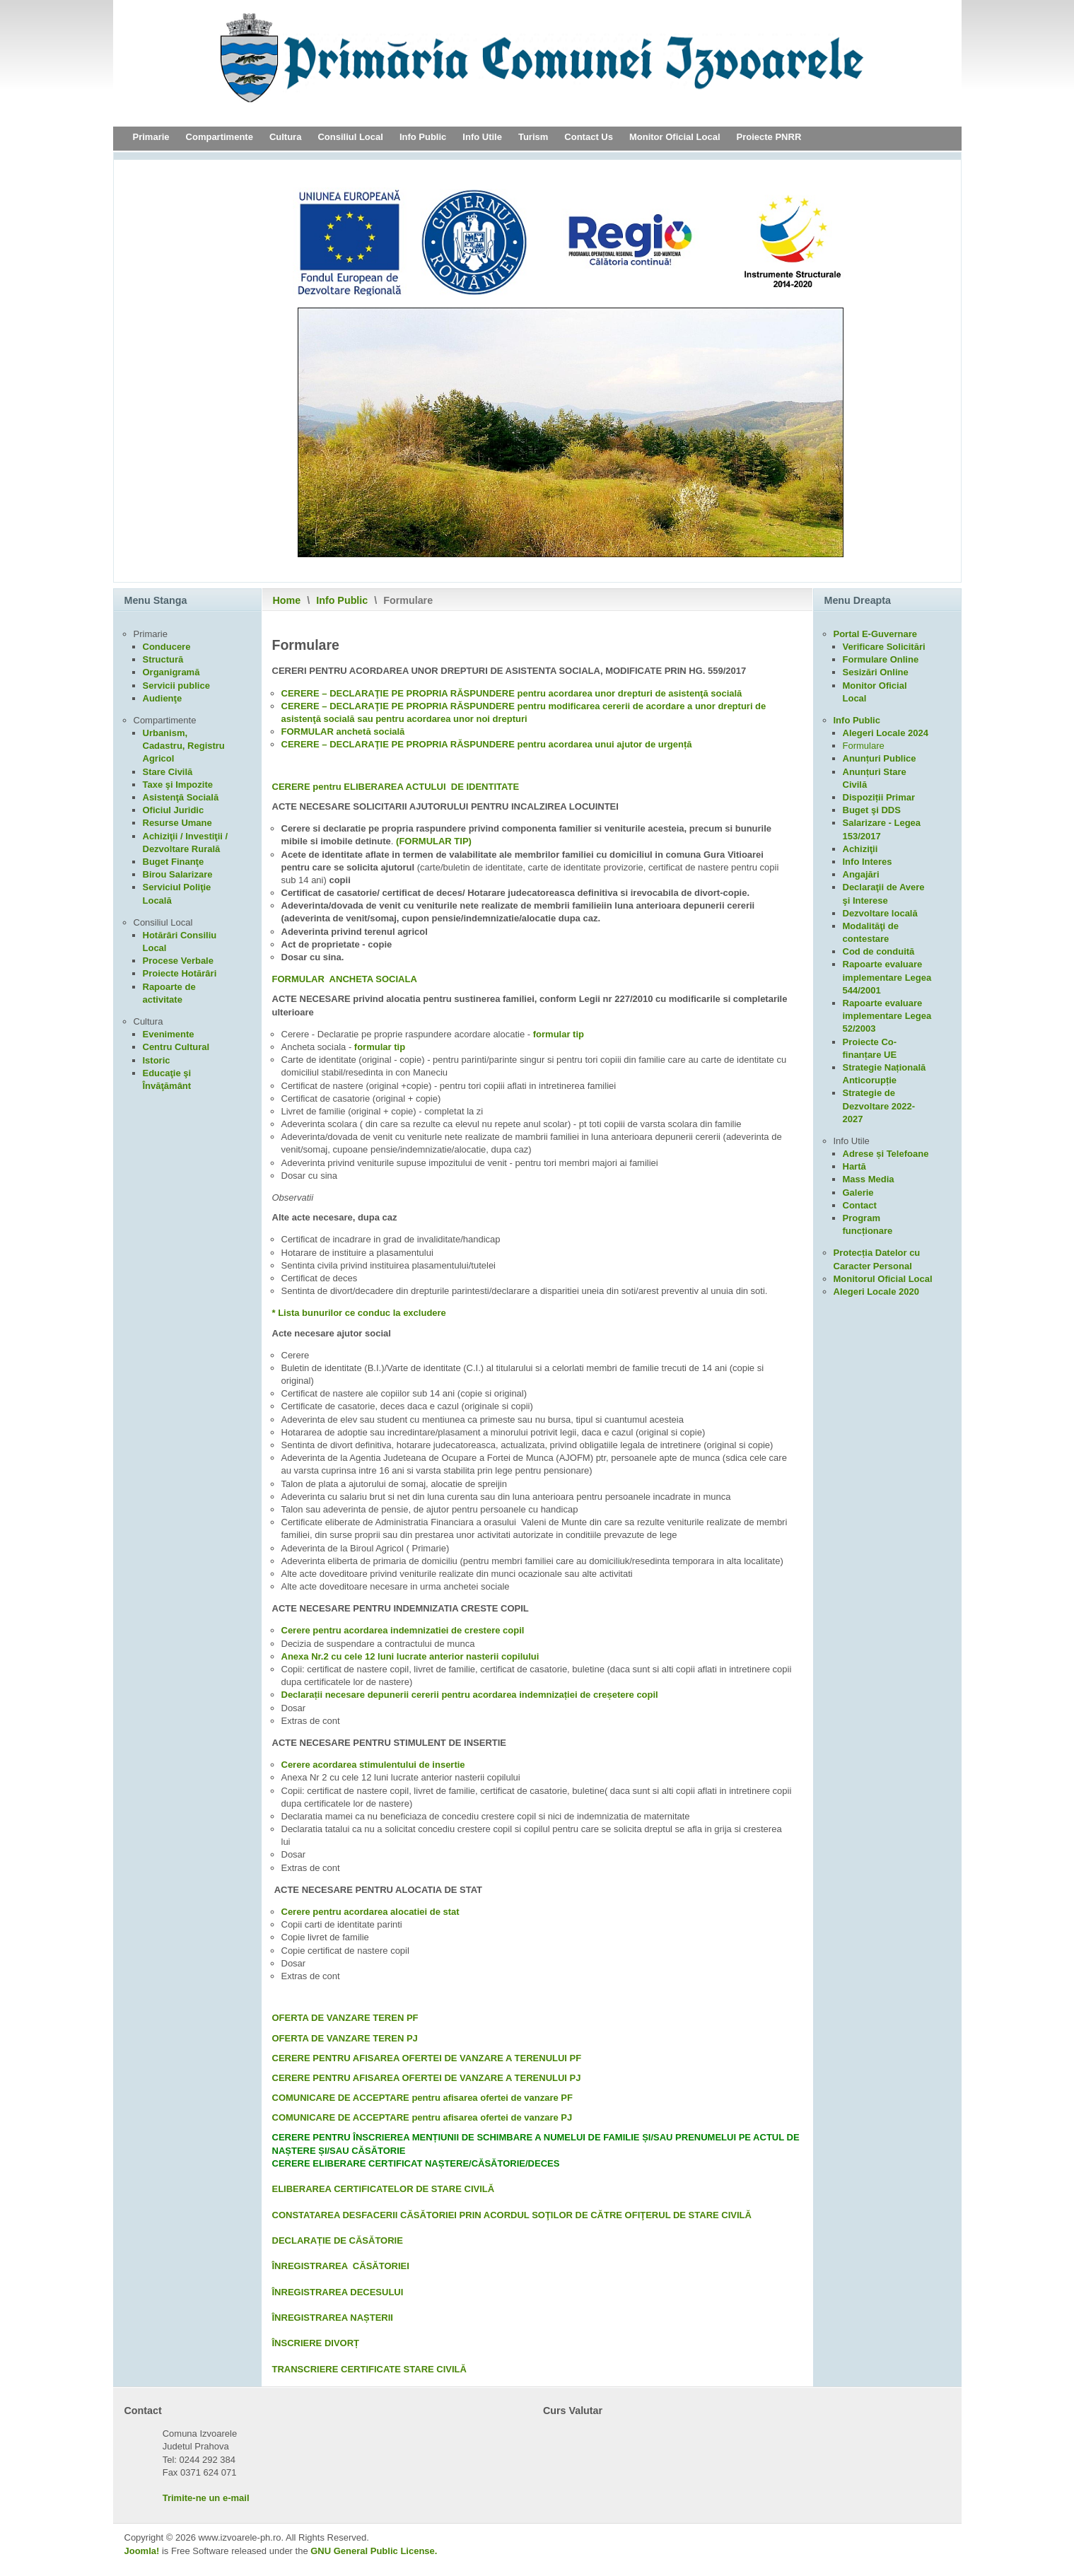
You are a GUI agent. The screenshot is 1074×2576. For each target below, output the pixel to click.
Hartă (854, 1166)
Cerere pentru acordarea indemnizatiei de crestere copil (403, 1630)
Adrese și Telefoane (886, 1153)
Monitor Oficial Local (674, 137)
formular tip (558, 1034)
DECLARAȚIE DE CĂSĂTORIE (337, 2240)
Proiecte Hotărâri (180, 973)
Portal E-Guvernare (876, 634)
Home (287, 600)
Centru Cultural (176, 1047)
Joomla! (142, 2551)
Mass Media (868, 1179)
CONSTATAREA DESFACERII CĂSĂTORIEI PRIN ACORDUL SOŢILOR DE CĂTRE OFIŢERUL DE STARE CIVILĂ (512, 2215)
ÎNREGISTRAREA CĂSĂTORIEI (340, 2266)
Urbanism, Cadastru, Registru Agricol (184, 746)
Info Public (422, 137)
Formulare (864, 745)
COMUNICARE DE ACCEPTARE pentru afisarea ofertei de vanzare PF (422, 2097)
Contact (860, 1205)
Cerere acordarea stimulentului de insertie (373, 1764)
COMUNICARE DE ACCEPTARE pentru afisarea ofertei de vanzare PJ (422, 2117)
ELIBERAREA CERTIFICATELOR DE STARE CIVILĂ (383, 2189)
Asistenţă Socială (181, 797)
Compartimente (219, 137)
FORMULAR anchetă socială (343, 731)
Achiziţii (860, 849)
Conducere (167, 646)
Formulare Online (881, 659)
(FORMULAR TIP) (434, 841)
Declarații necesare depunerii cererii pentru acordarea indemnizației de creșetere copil (469, 1694)
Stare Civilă (168, 772)
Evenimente (168, 1034)
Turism (533, 137)
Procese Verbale (178, 960)
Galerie (858, 1192)
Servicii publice (176, 685)
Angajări (861, 874)
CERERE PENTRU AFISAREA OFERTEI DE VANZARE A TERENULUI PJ (426, 2078)
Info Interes (867, 861)
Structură (163, 659)
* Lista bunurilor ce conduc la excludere (359, 1312)
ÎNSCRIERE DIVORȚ (316, 2343)
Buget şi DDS (872, 810)
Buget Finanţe (173, 861)
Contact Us (588, 137)
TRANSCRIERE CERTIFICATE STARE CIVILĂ (369, 2369)
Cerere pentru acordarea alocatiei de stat (370, 1911)
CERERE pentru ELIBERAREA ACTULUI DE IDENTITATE (396, 786)
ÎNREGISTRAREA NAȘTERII (332, 2317)
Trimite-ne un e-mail (206, 2498)
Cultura (285, 137)
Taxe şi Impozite (178, 784)
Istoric (156, 1060)
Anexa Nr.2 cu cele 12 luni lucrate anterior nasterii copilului (410, 1656)
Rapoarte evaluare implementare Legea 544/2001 (887, 977)
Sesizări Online (876, 672)
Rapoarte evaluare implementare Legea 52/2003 (887, 1016)
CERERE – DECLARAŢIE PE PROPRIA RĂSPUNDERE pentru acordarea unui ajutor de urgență (486, 744)
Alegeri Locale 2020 (876, 1291)
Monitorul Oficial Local (883, 1279)
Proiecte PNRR (769, 137)
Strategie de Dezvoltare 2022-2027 (879, 1106)
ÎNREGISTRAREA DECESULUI (338, 2292)
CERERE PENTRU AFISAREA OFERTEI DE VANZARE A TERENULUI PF (427, 2058)
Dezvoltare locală (880, 913)
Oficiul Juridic (173, 810)
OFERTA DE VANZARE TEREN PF (345, 2017)
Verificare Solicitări (884, 646)
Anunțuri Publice (879, 758)
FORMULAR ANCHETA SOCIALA (344, 979)
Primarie (151, 137)
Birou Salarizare (178, 874)
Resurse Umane (177, 822)
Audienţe (162, 698)
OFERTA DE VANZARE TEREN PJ (345, 2038)
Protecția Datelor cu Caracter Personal (877, 1259)
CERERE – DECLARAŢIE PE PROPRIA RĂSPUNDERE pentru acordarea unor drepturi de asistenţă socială (511, 693)
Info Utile (482, 137)
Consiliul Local (350, 137)
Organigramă (171, 672)
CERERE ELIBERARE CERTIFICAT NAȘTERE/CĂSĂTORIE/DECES (416, 2163)
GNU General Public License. (373, 2551)
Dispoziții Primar (879, 797)
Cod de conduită (879, 951)
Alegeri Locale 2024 (885, 733)
